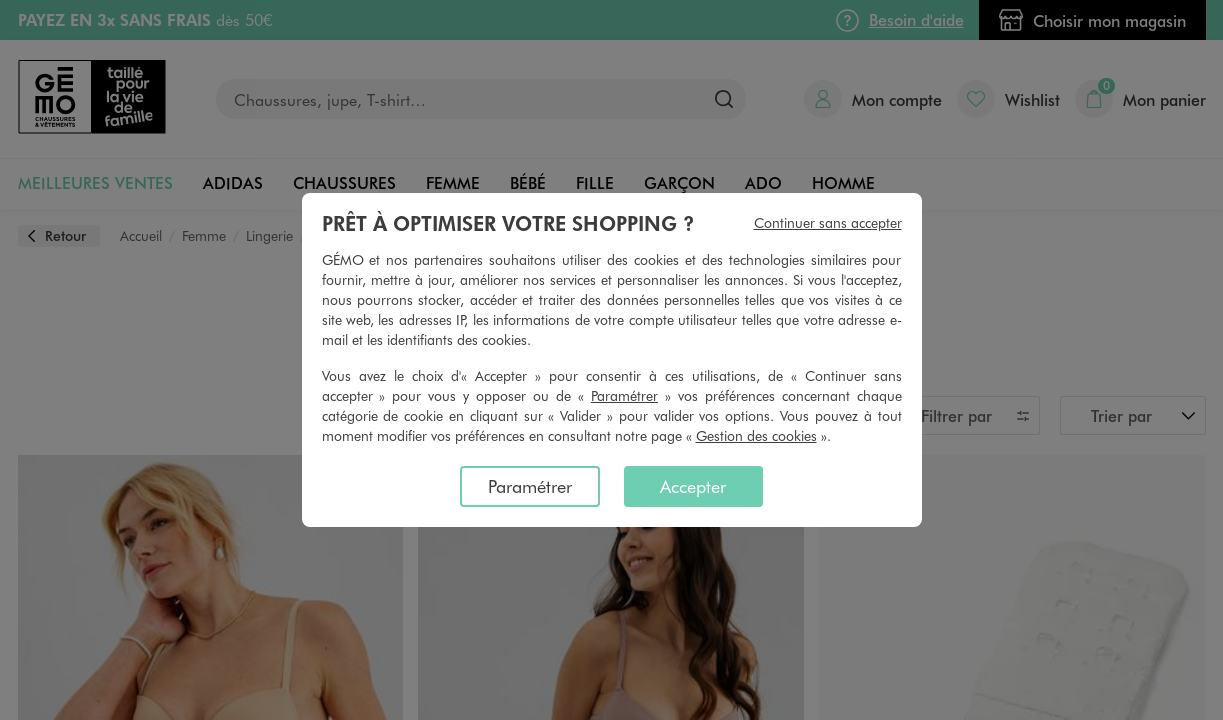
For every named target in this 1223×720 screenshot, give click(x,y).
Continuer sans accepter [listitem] (828, 222)
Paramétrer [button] (624, 395)
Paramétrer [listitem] (530, 486)
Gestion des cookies (756, 435)
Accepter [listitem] (693, 486)
